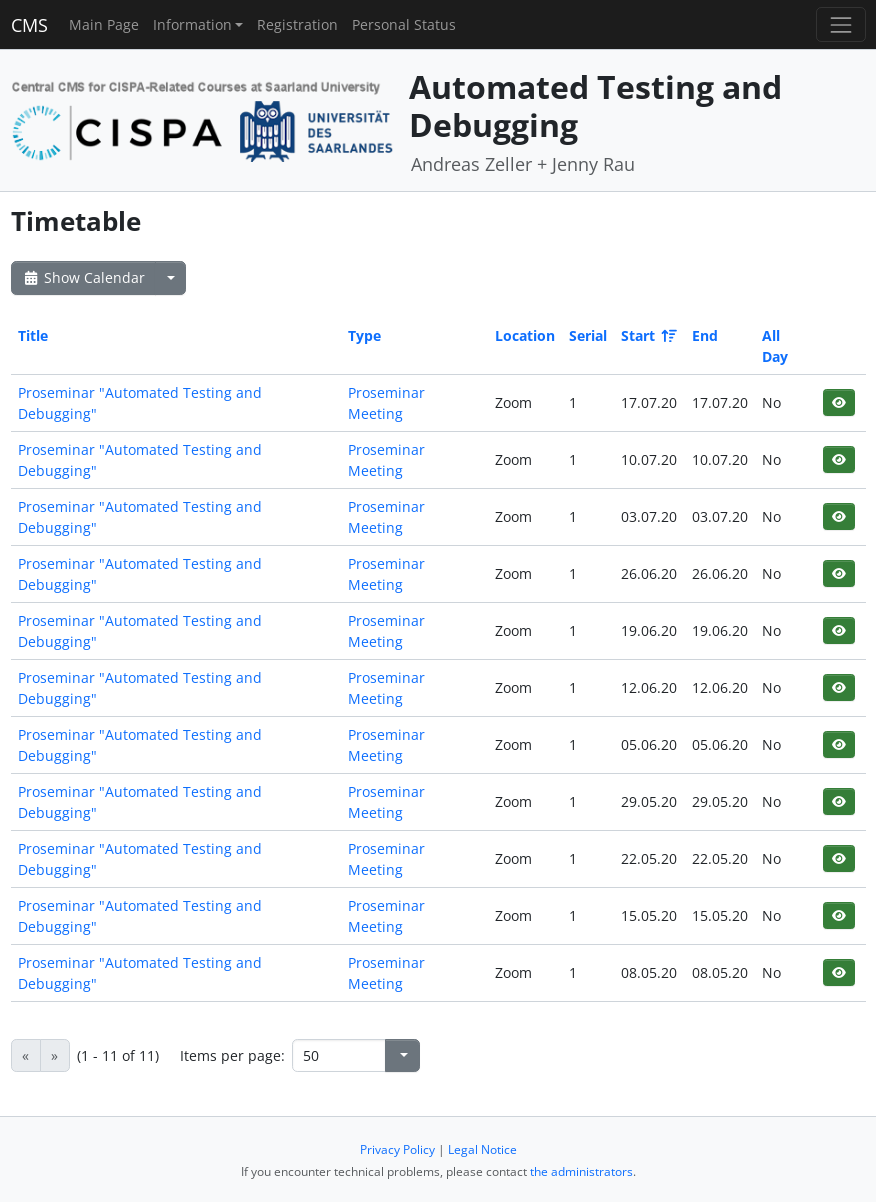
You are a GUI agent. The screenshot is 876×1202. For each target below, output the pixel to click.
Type (364, 335)
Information (192, 24)
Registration (297, 24)
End (705, 335)
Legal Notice (482, 1149)
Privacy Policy (397, 1149)
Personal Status (404, 24)
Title (33, 335)
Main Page (104, 24)
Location (525, 335)
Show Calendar (83, 277)
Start (647, 335)
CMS (29, 25)
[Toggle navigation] (840, 24)
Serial (588, 335)
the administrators (581, 1171)
